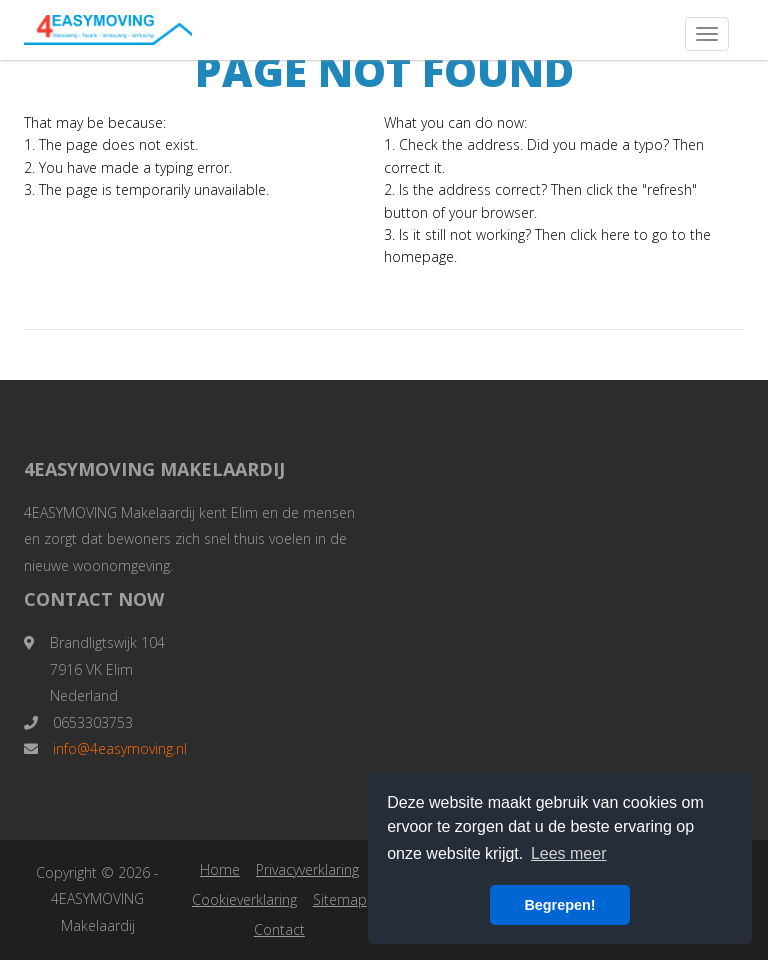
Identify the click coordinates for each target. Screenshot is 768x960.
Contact (279, 929)
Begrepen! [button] (559, 905)
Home (220, 869)
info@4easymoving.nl (120, 748)
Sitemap (340, 899)
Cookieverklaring (244, 899)
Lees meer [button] (569, 853)
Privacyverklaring (307, 869)
